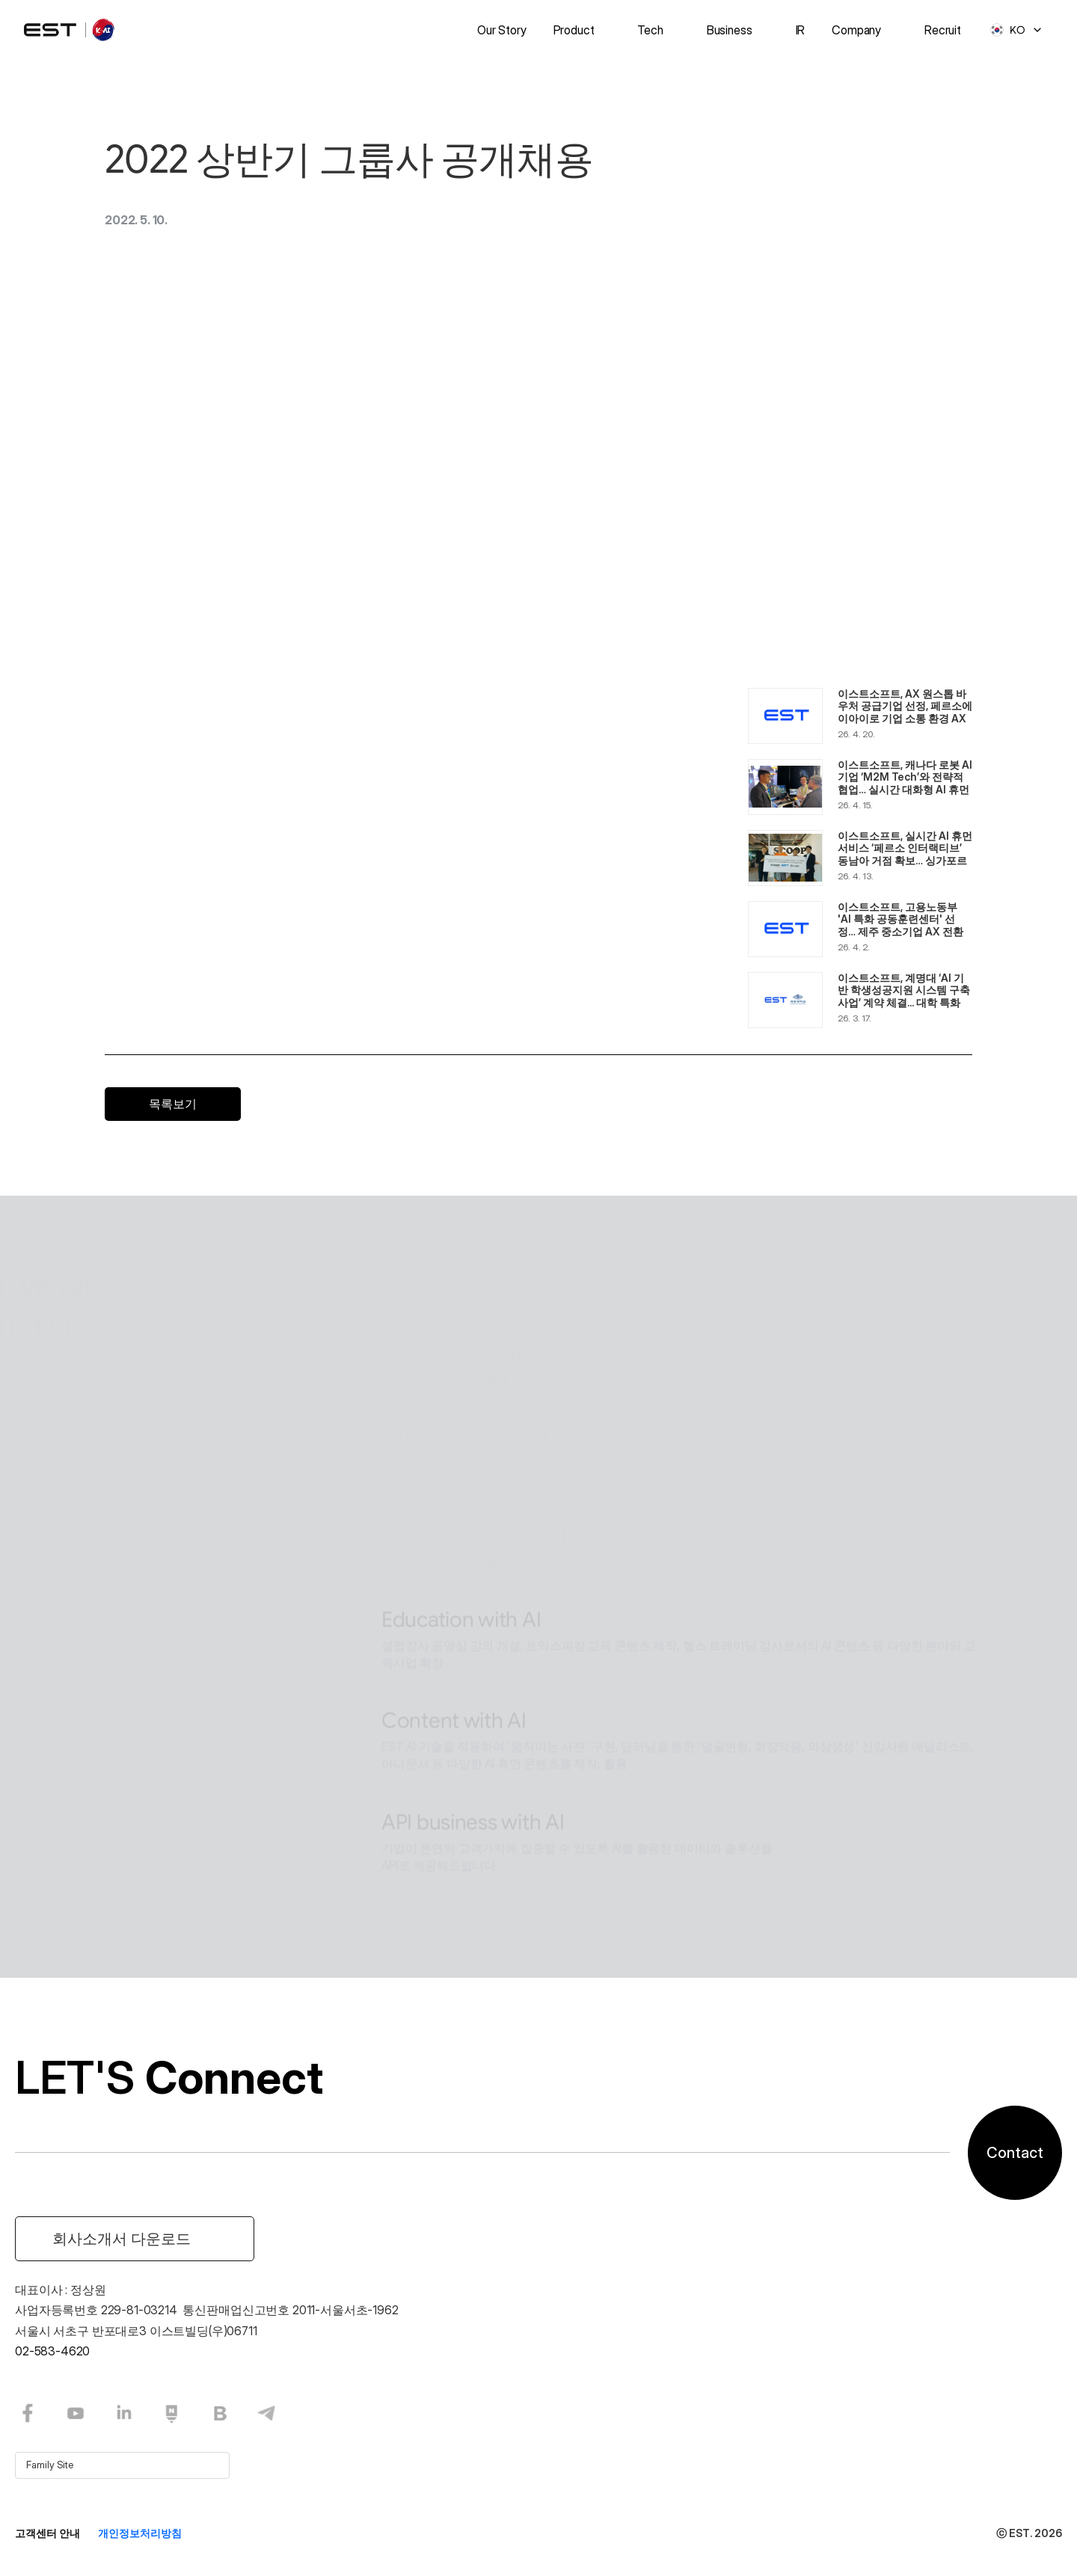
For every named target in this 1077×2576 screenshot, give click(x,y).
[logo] (70, 30)
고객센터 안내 (47, 2533)
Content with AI (454, 1650)
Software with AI (457, 1852)
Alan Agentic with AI (473, 1464)
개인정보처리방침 (140, 2533)
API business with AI (472, 1751)
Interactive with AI (464, 1366)
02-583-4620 (52, 2350)
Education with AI (461, 1548)
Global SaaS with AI (469, 1283)
